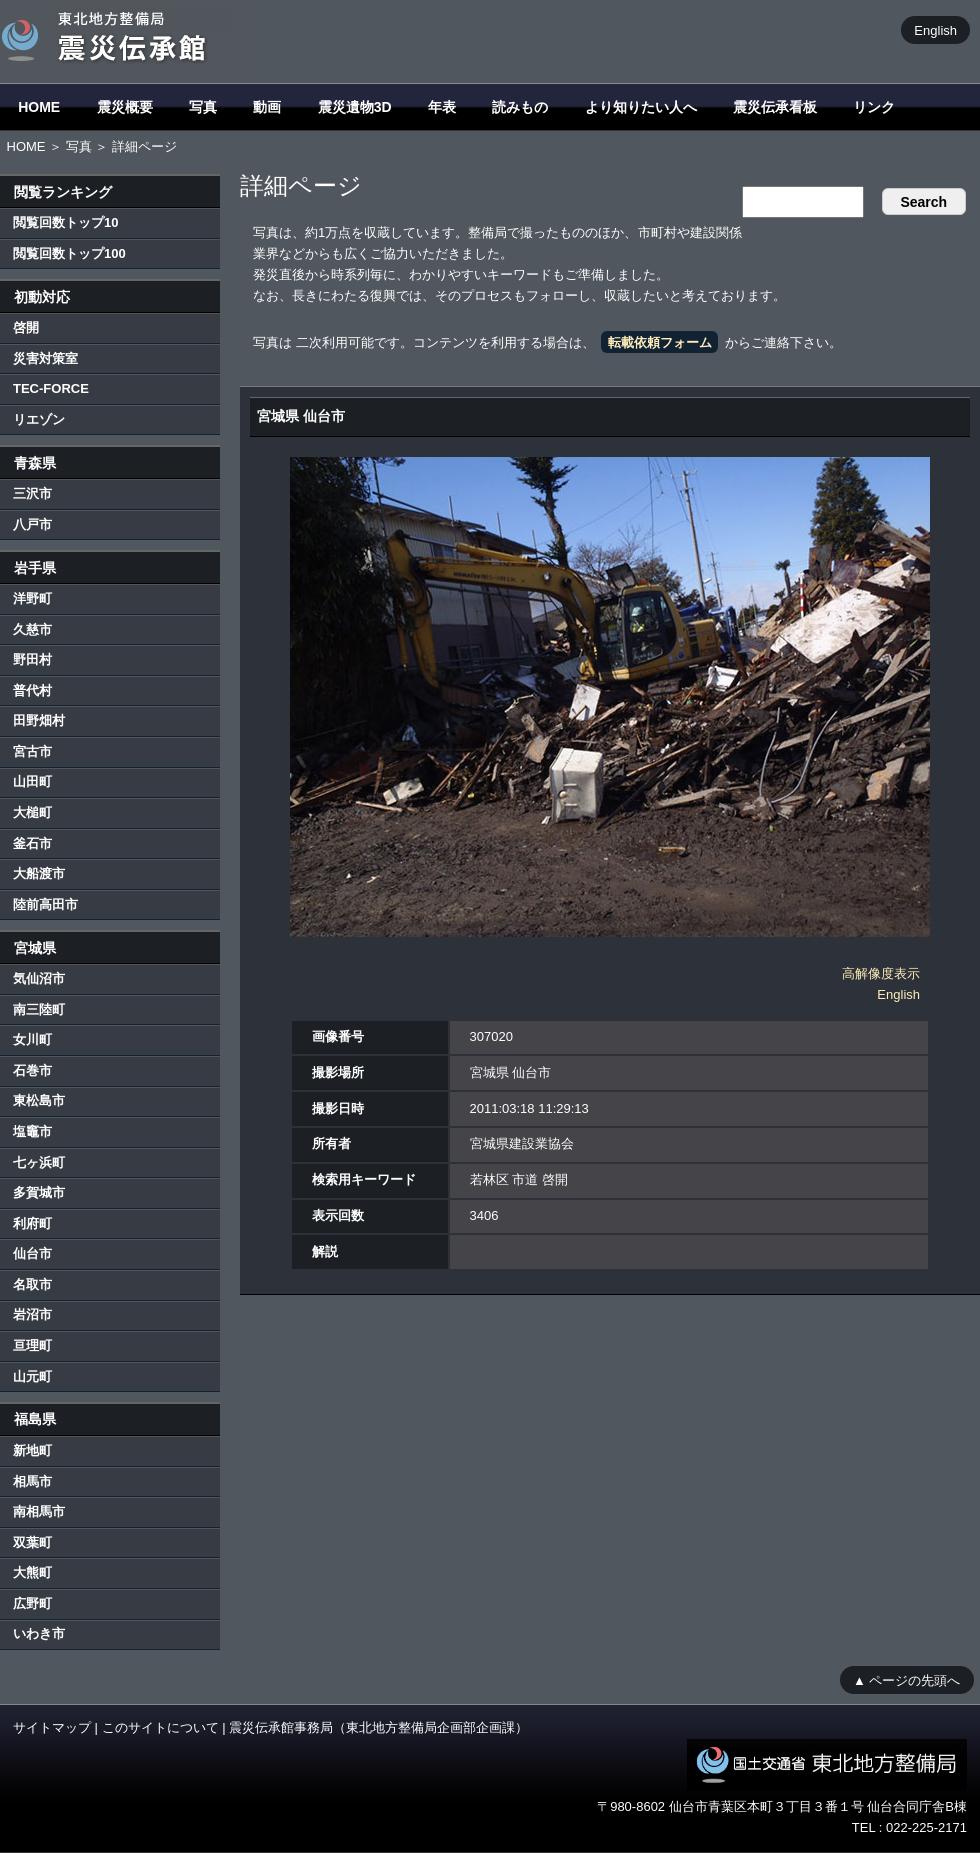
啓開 (26, 327)
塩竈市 (32, 1131)
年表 (442, 107)
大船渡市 (39, 873)
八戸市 (32, 524)
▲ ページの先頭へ (906, 1679)
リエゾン (39, 419)
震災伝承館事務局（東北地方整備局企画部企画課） (378, 1727)
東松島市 (39, 1100)
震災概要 (125, 107)
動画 (267, 107)
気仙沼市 (39, 978)
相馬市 (32, 1481)
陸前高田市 (45, 904)
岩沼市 (32, 1314)
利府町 (32, 1223)
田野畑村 (39, 720)
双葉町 (32, 1542)
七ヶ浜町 (39, 1162)
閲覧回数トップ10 (65, 222)
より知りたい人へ (641, 107)
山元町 (32, 1376)
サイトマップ (52, 1727)
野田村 (32, 659)
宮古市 (32, 751)
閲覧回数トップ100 (69, 253)
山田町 (32, 781)
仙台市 (32, 1253)
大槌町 (32, 812)
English (935, 29)
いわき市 (39, 1633)
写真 (203, 107)
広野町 (32, 1603)
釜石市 (32, 843)
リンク (874, 107)
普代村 (32, 690)
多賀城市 (39, 1192)
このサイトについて (160, 1727)
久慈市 (32, 629)
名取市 (32, 1284)
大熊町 (32, 1572)
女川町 (32, 1039)
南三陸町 (39, 1009)
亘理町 (32, 1345)
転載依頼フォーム (660, 342)
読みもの (520, 107)
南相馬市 (39, 1511)
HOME (39, 107)
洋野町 (32, 598)
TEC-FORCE (51, 388)
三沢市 (32, 493)
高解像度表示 (881, 973)
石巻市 (32, 1070)
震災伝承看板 (775, 107)
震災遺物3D (355, 107)
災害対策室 (45, 358)
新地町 (32, 1450)
